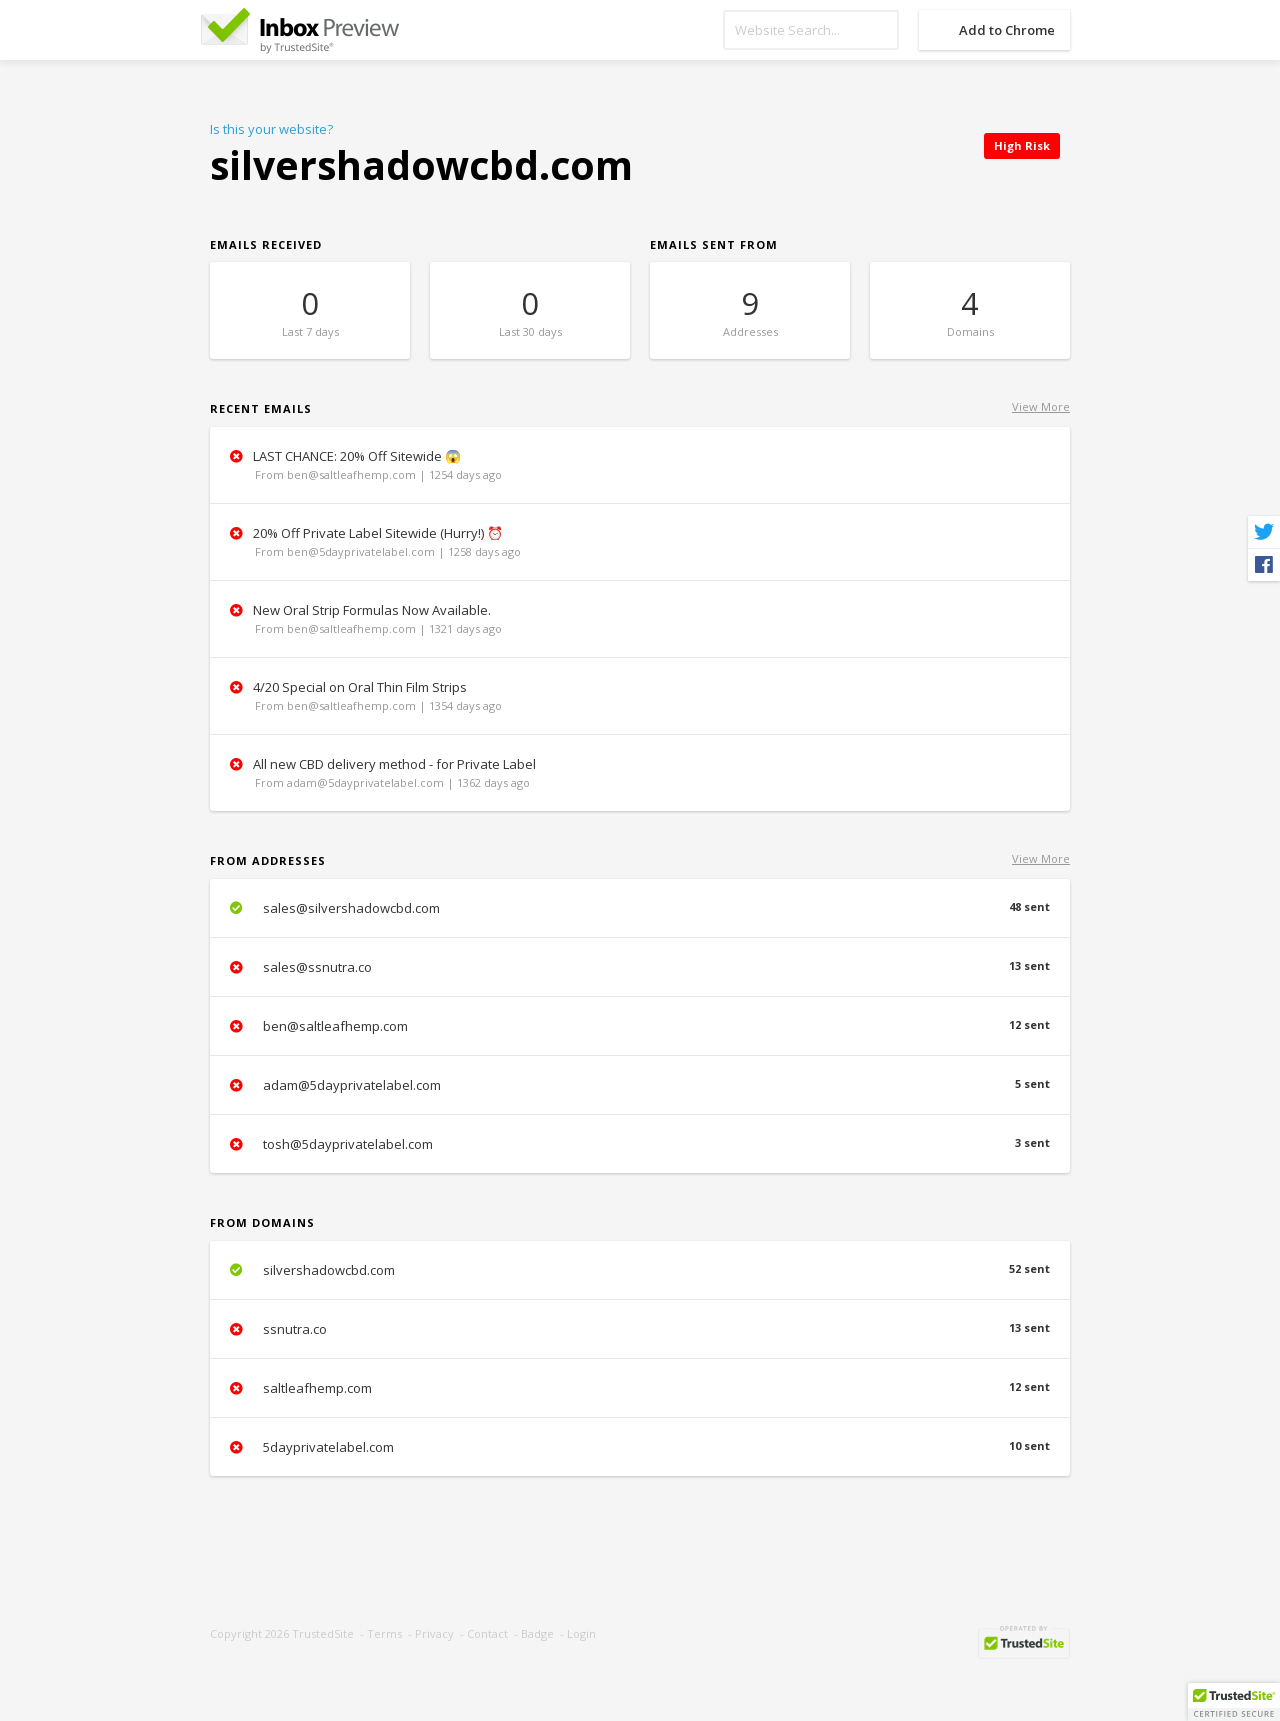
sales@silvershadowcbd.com (640, 908)
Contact (487, 1633)
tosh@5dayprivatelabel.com (640, 1144)
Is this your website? (271, 129)
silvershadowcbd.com (640, 1270)
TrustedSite (323, 1633)
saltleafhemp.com (640, 1388)
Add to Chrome (1007, 30)
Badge (537, 1633)
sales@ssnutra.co (640, 967)
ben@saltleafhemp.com (640, 1026)
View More (1041, 406)
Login (581, 1633)
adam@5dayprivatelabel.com (640, 1085)
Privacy (434, 1633)
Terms (384, 1633)
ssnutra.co (640, 1329)
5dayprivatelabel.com (640, 1447)
